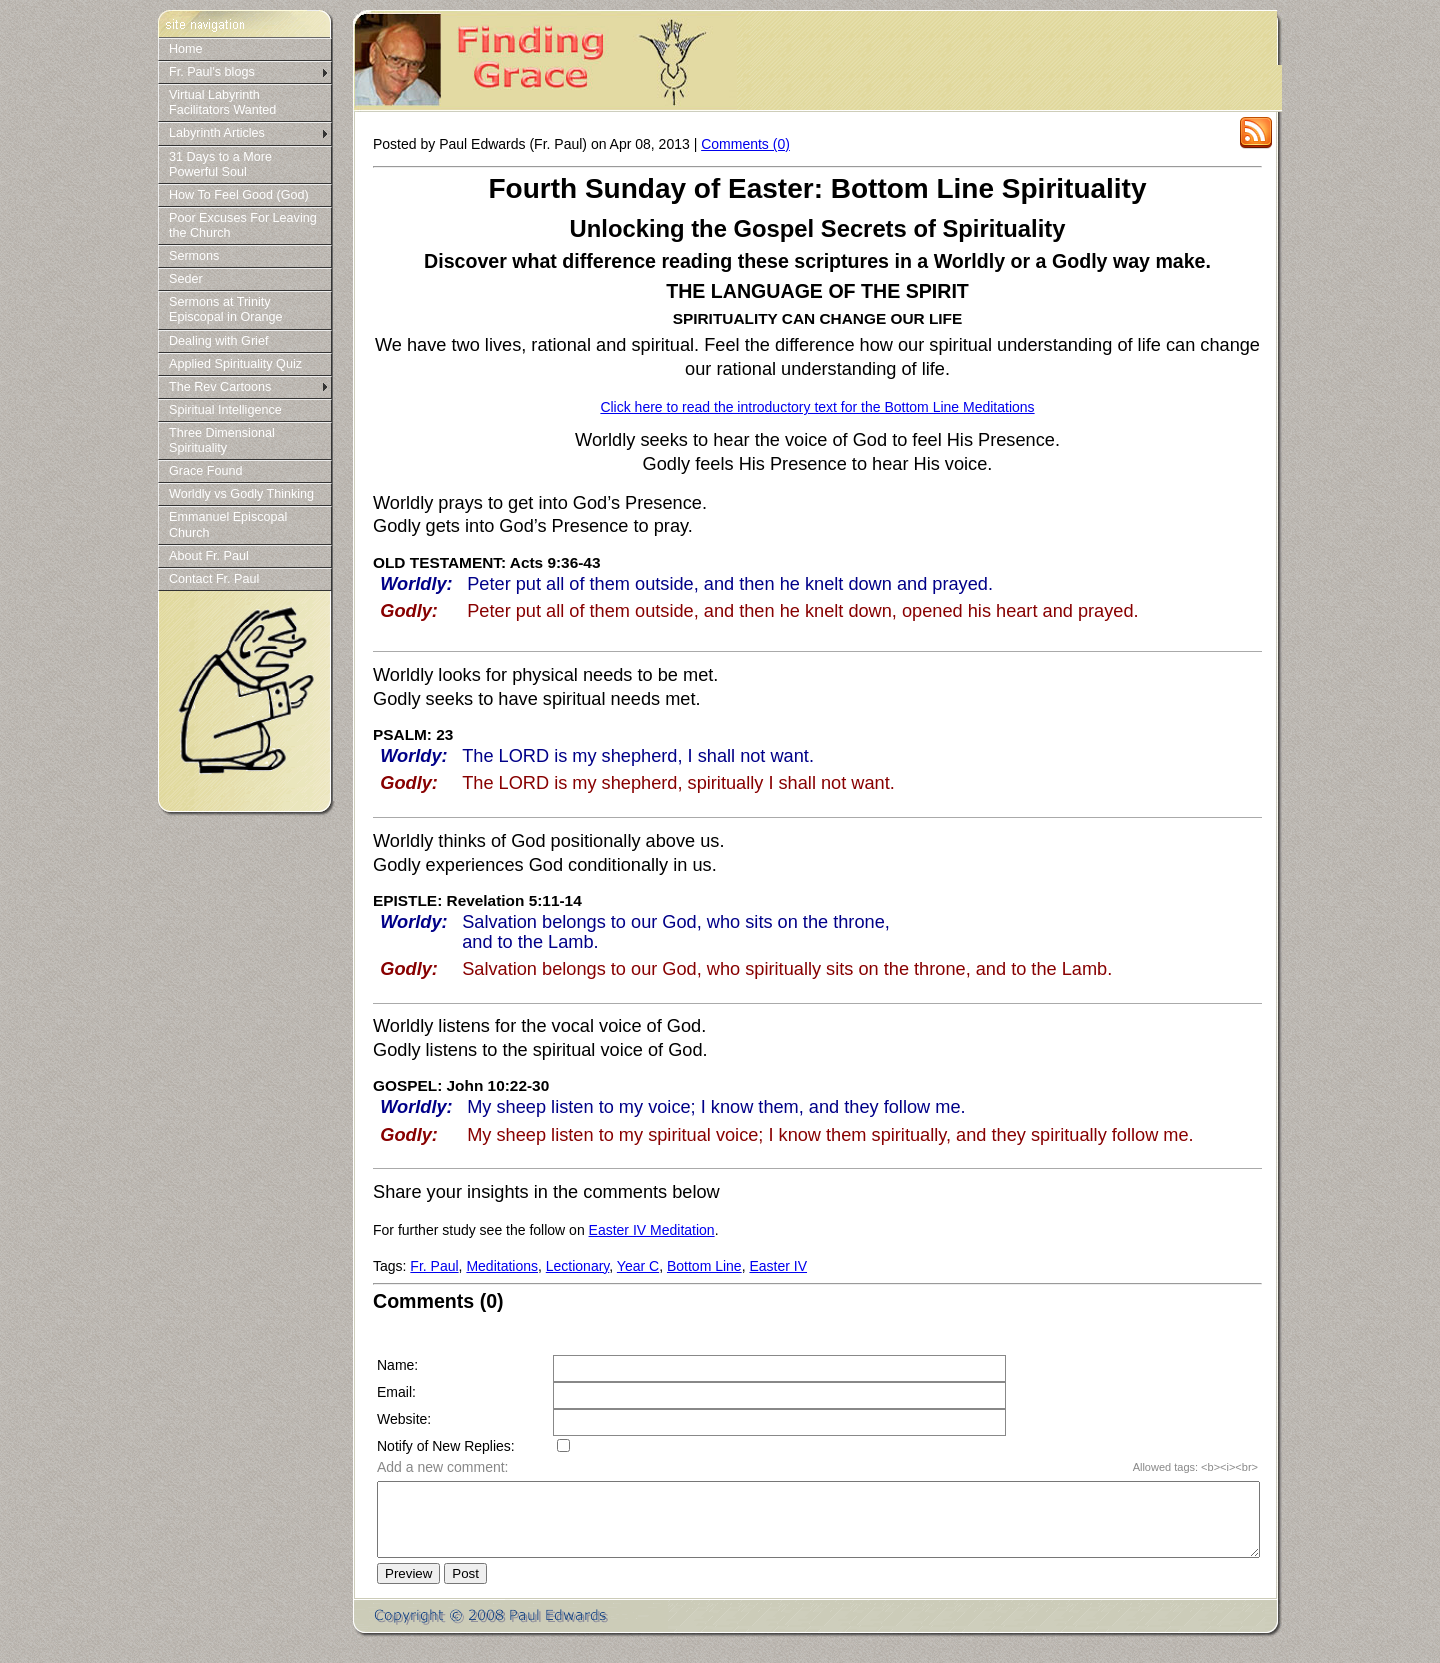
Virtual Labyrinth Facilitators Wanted (222, 102)
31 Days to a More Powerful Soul (220, 164)
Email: (396, 1392)
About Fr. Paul (209, 556)
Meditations (502, 1266)
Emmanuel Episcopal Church (228, 524)
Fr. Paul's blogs (212, 72)
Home (186, 49)
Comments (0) (745, 144)
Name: (397, 1365)
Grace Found (206, 471)
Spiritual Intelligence (225, 410)
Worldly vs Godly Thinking (241, 494)
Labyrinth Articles (217, 133)
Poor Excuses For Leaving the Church (243, 225)
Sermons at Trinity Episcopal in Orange (225, 309)
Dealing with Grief (218, 341)
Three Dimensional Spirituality (222, 440)
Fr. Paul (434, 1266)
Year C (638, 1266)
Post (465, 1588)
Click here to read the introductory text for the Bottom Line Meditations (817, 407)
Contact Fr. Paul (214, 579)
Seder (186, 279)
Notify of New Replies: (446, 1446)
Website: (404, 1419)
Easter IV (778, 1266)
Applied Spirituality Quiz (235, 364)
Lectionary (578, 1266)
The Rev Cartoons (220, 387)
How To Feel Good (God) (239, 195)
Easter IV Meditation (652, 1230)
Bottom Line (704, 1266)
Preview (408, 1588)
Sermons (194, 256)
